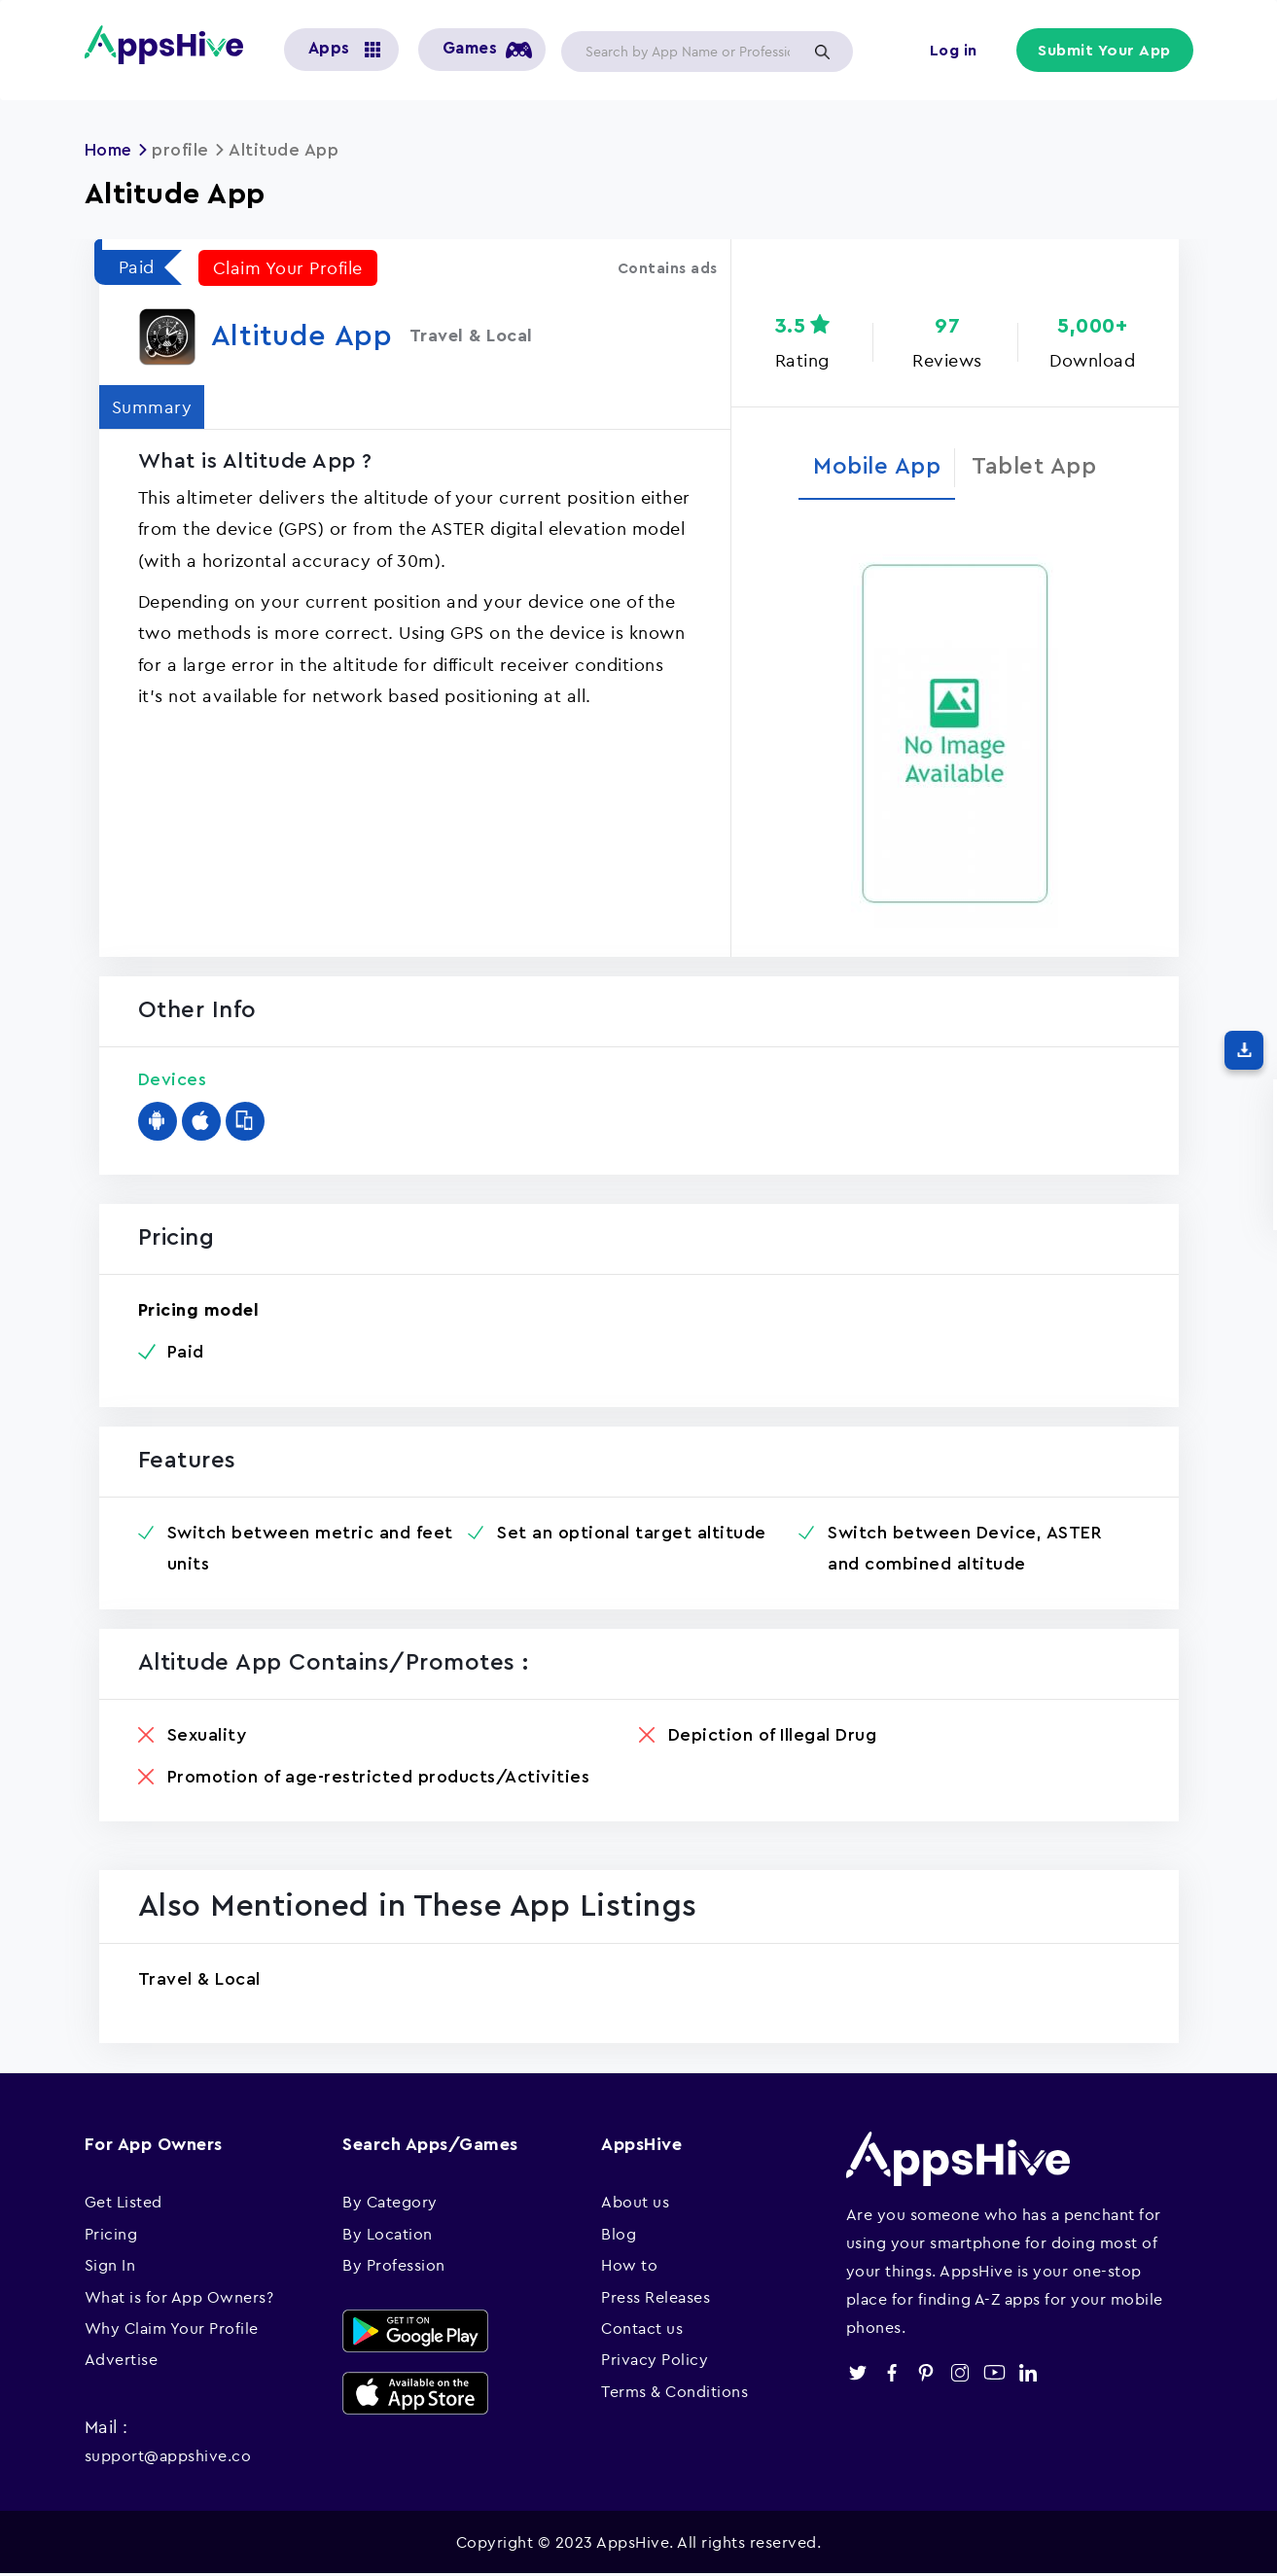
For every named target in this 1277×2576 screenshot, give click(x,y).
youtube (994, 2374)
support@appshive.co (168, 2457)
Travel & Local (199, 1981)
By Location (387, 2235)
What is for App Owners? (179, 2298)
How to (629, 2266)
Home (110, 150)
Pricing (111, 2235)
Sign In (110, 2266)
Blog (618, 2235)
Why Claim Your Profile (172, 2330)
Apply (823, 51)
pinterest (926, 2374)
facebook (892, 2374)
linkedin (1028, 2374)
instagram (960, 2374)
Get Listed (123, 2203)
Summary (154, 406)
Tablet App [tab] (1038, 467)
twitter (858, 2374)
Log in (955, 50)
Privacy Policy (654, 2361)
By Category (390, 2203)
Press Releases (655, 2298)
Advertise (122, 2361)
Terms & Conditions (674, 2393)
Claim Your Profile (288, 267)
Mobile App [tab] (873, 467)
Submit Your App (1106, 50)
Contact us (642, 2330)
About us (635, 2203)
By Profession (393, 2266)
